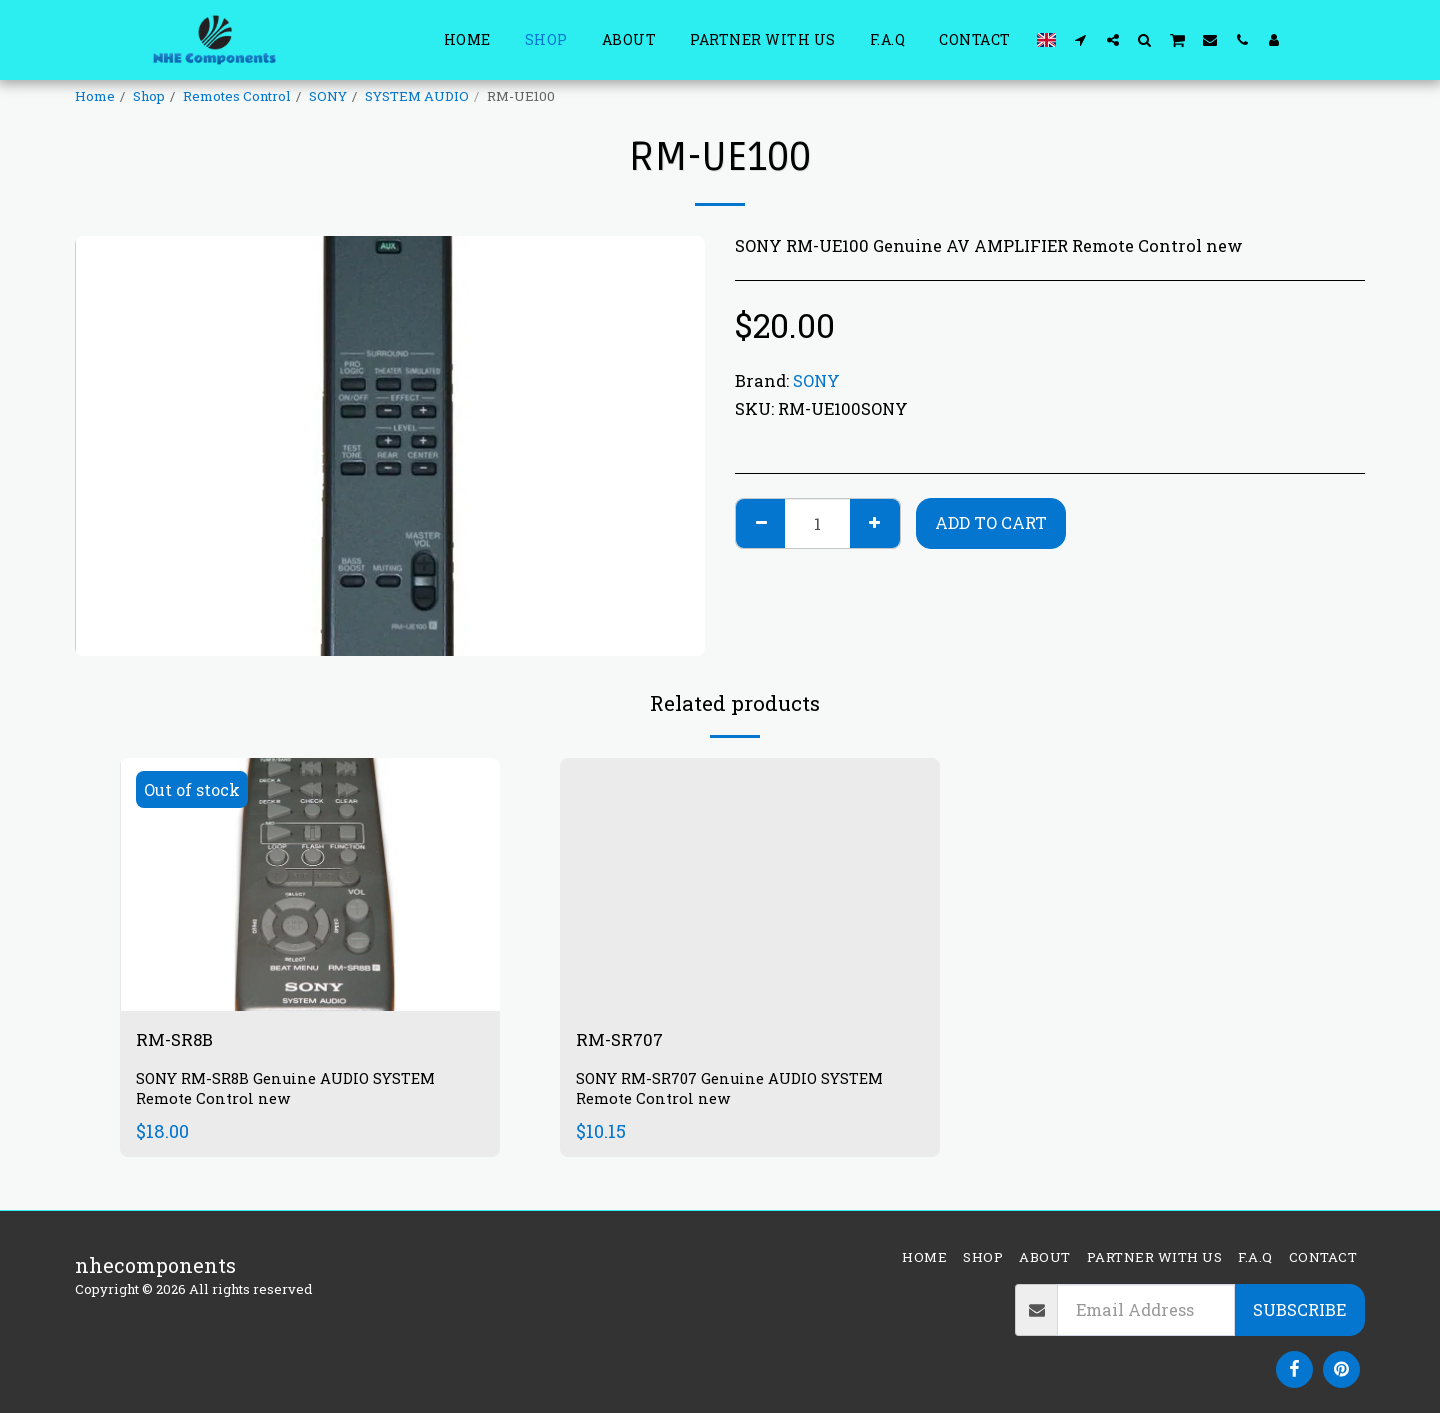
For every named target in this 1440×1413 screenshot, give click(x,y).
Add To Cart (991, 522)
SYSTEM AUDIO (417, 96)
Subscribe (1299, 1309)
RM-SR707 (627, 1041)
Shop (149, 96)
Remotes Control (237, 96)
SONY (328, 96)
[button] (1081, 39)
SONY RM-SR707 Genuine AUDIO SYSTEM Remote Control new (741, 1092)
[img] (310, 884)
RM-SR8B (181, 1041)
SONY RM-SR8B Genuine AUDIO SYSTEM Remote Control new (296, 1092)
